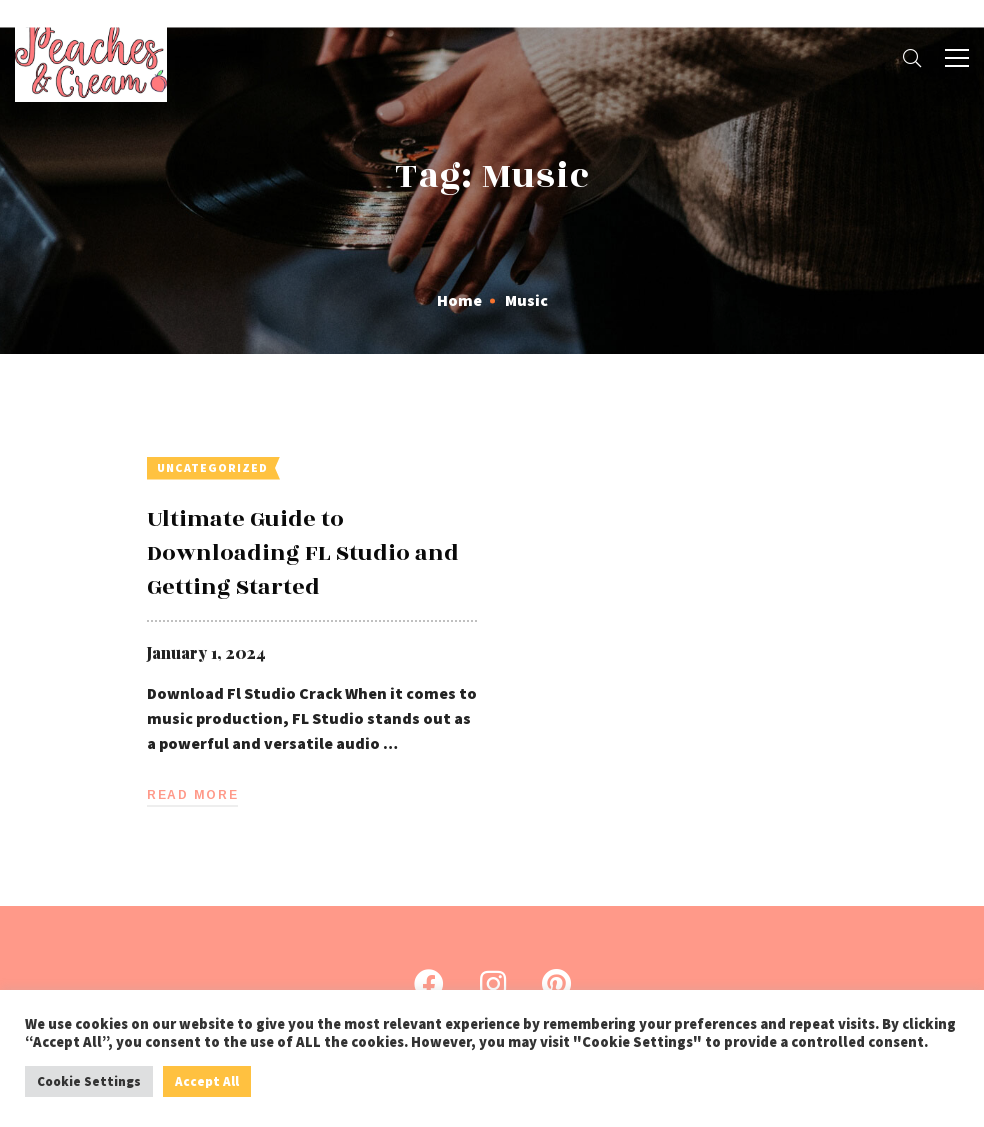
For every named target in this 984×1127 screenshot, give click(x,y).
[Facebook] (429, 984)
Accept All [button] (207, 1081)
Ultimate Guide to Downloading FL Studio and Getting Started (303, 553)
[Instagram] (493, 984)
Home (459, 300)
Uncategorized (212, 467)
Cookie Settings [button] (89, 1081)
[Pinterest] (556, 984)
